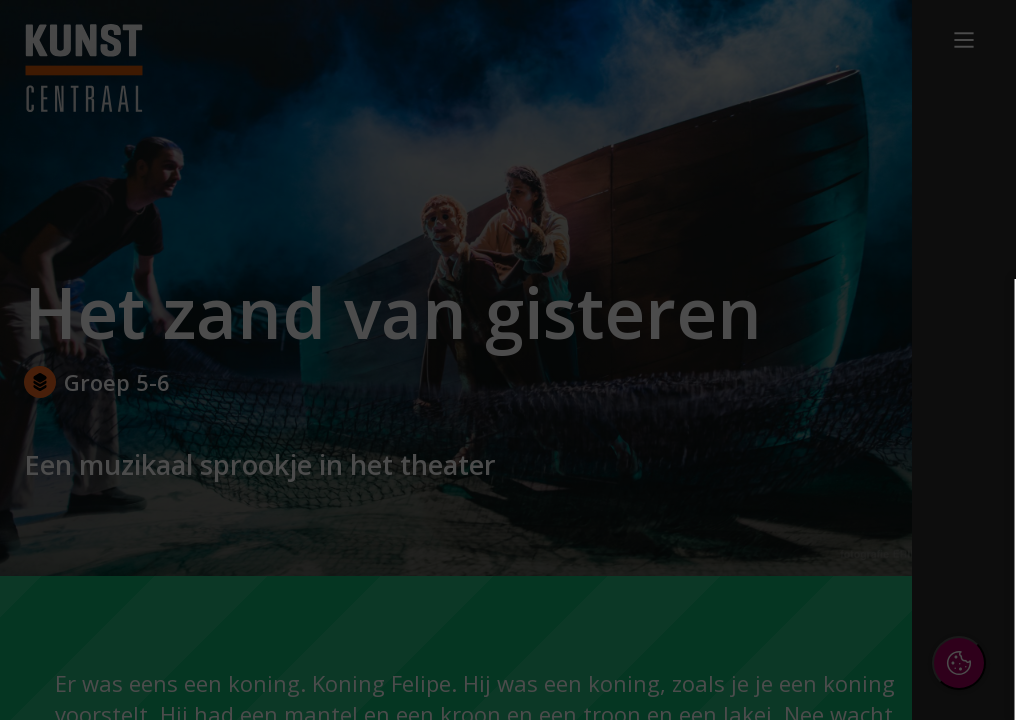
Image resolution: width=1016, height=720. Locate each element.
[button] (826, 473)
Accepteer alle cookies (846, 608)
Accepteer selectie (846, 666)
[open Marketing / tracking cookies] (968, 536)
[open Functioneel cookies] (968, 476)
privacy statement (782, 409)
